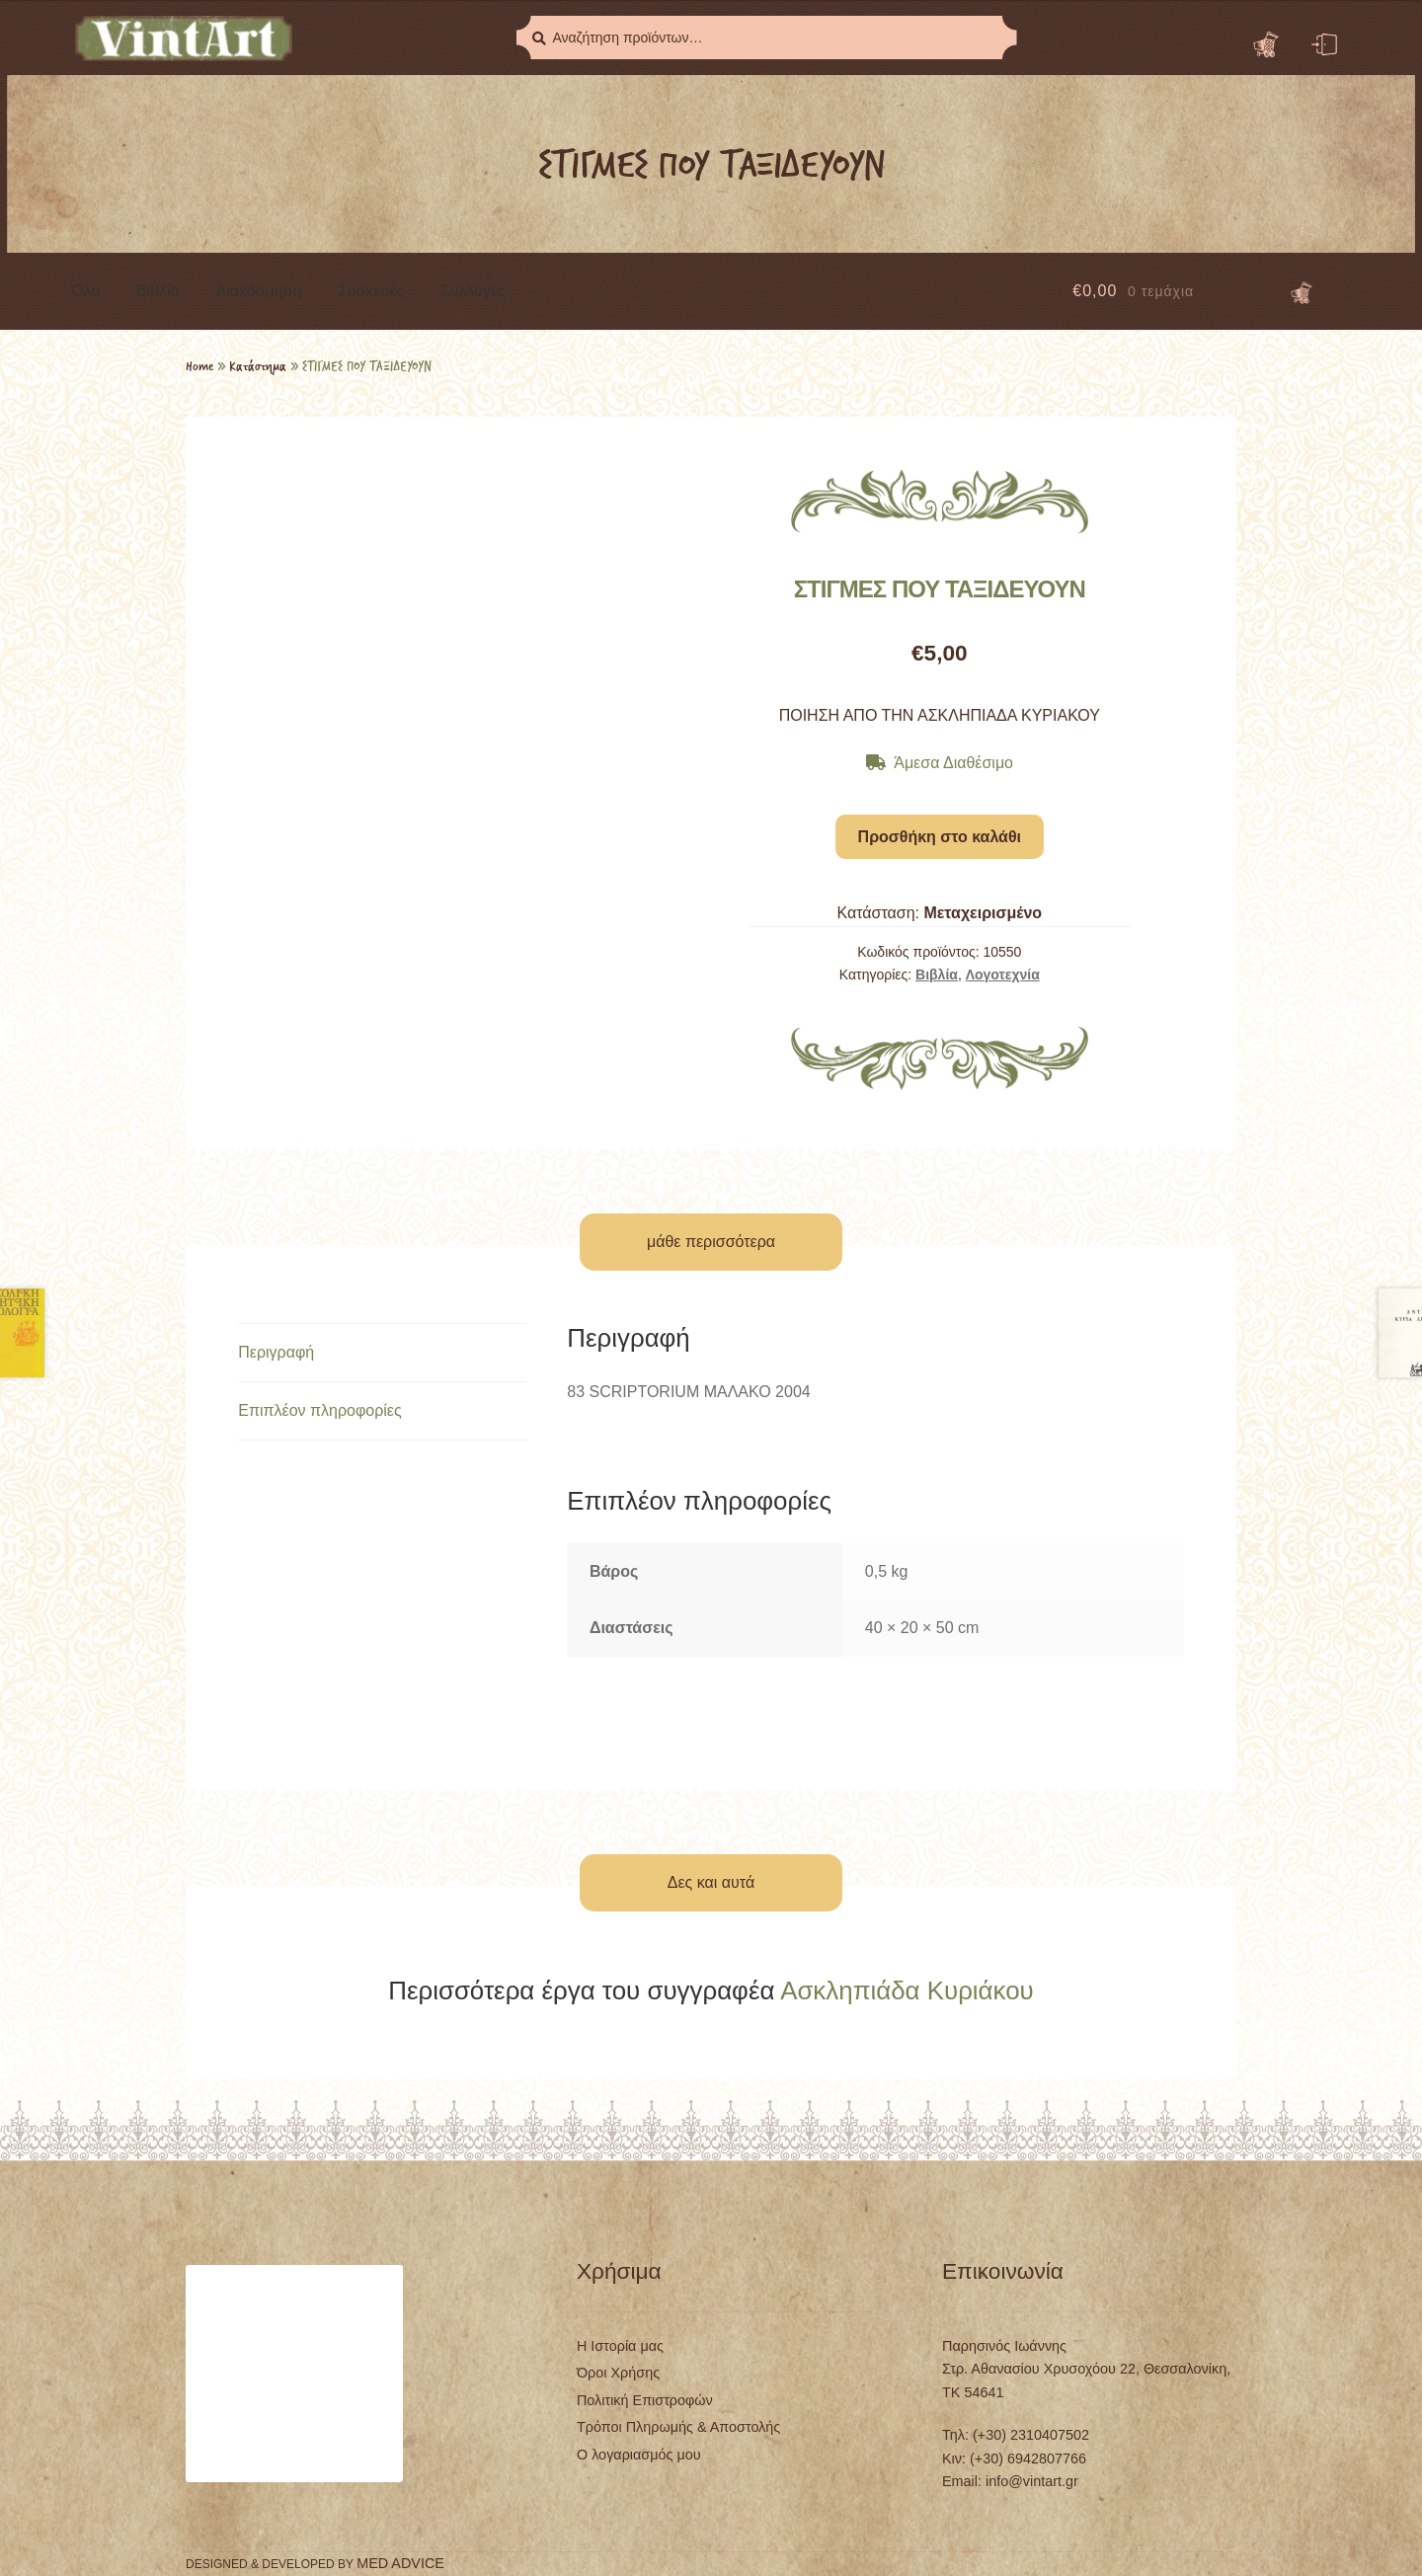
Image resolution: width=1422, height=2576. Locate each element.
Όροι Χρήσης (618, 2373)
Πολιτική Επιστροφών (645, 2400)
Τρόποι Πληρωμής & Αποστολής (678, 2427)
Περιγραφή (276, 1352)
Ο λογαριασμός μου (639, 2454)
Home (199, 365)
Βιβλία (158, 290)
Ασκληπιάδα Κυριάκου (907, 1990)
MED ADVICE (400, 2563)
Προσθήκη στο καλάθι (939, 836)
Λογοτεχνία (1003, 974)
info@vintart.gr (1032, 2481)
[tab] (381, 1353)
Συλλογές (473, 290)
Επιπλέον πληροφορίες (320, 1410)
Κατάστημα (257, 365)
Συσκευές (371, 290)
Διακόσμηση (259, 290)
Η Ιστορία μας (620, 2346)
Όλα (85, 290)
